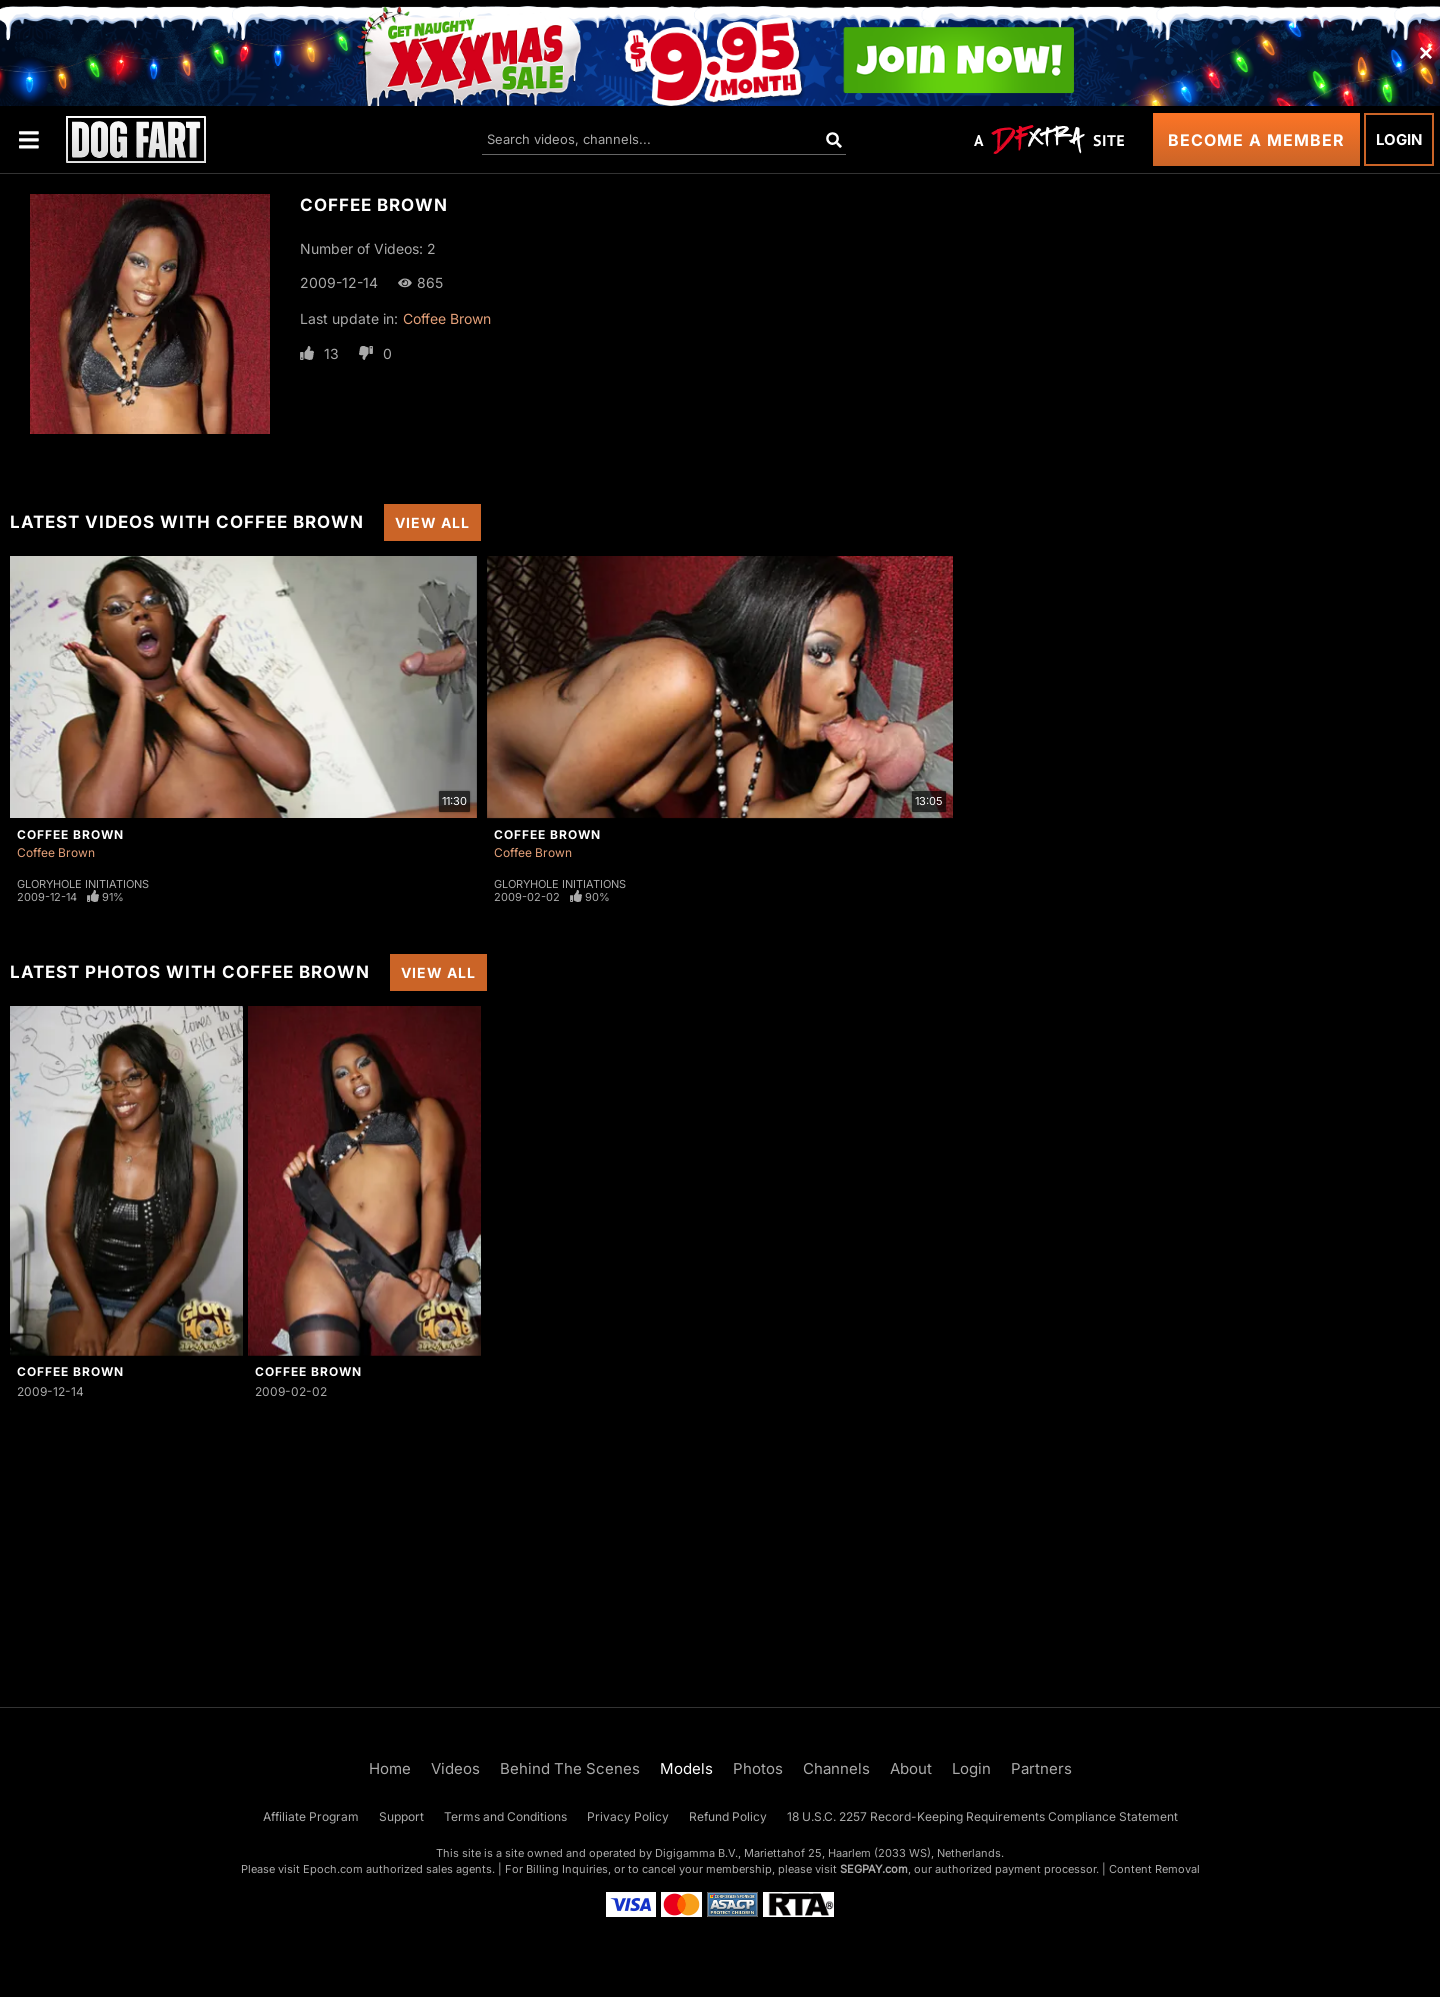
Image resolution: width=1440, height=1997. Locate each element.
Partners (1041, 1768)
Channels (836, 1768)
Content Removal (1154, 1869)
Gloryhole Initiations (83, 884)
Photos (758, 1768)
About (911, 1768)
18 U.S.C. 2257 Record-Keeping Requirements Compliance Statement (982, 1816)
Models (686, 1768)
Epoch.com (333, 1869)
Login (1399, 139)
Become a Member (1256, 140)
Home (390, 1768)
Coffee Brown (447, 318)
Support (401, 1816)
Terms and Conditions (505, 1816)
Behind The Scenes (570, 1768)
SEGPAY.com (874, 1869)
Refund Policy (728, 1816)
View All (432, 522)
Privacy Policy (628, 1816)
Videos (455, 1768)
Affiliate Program (311, 1816)
